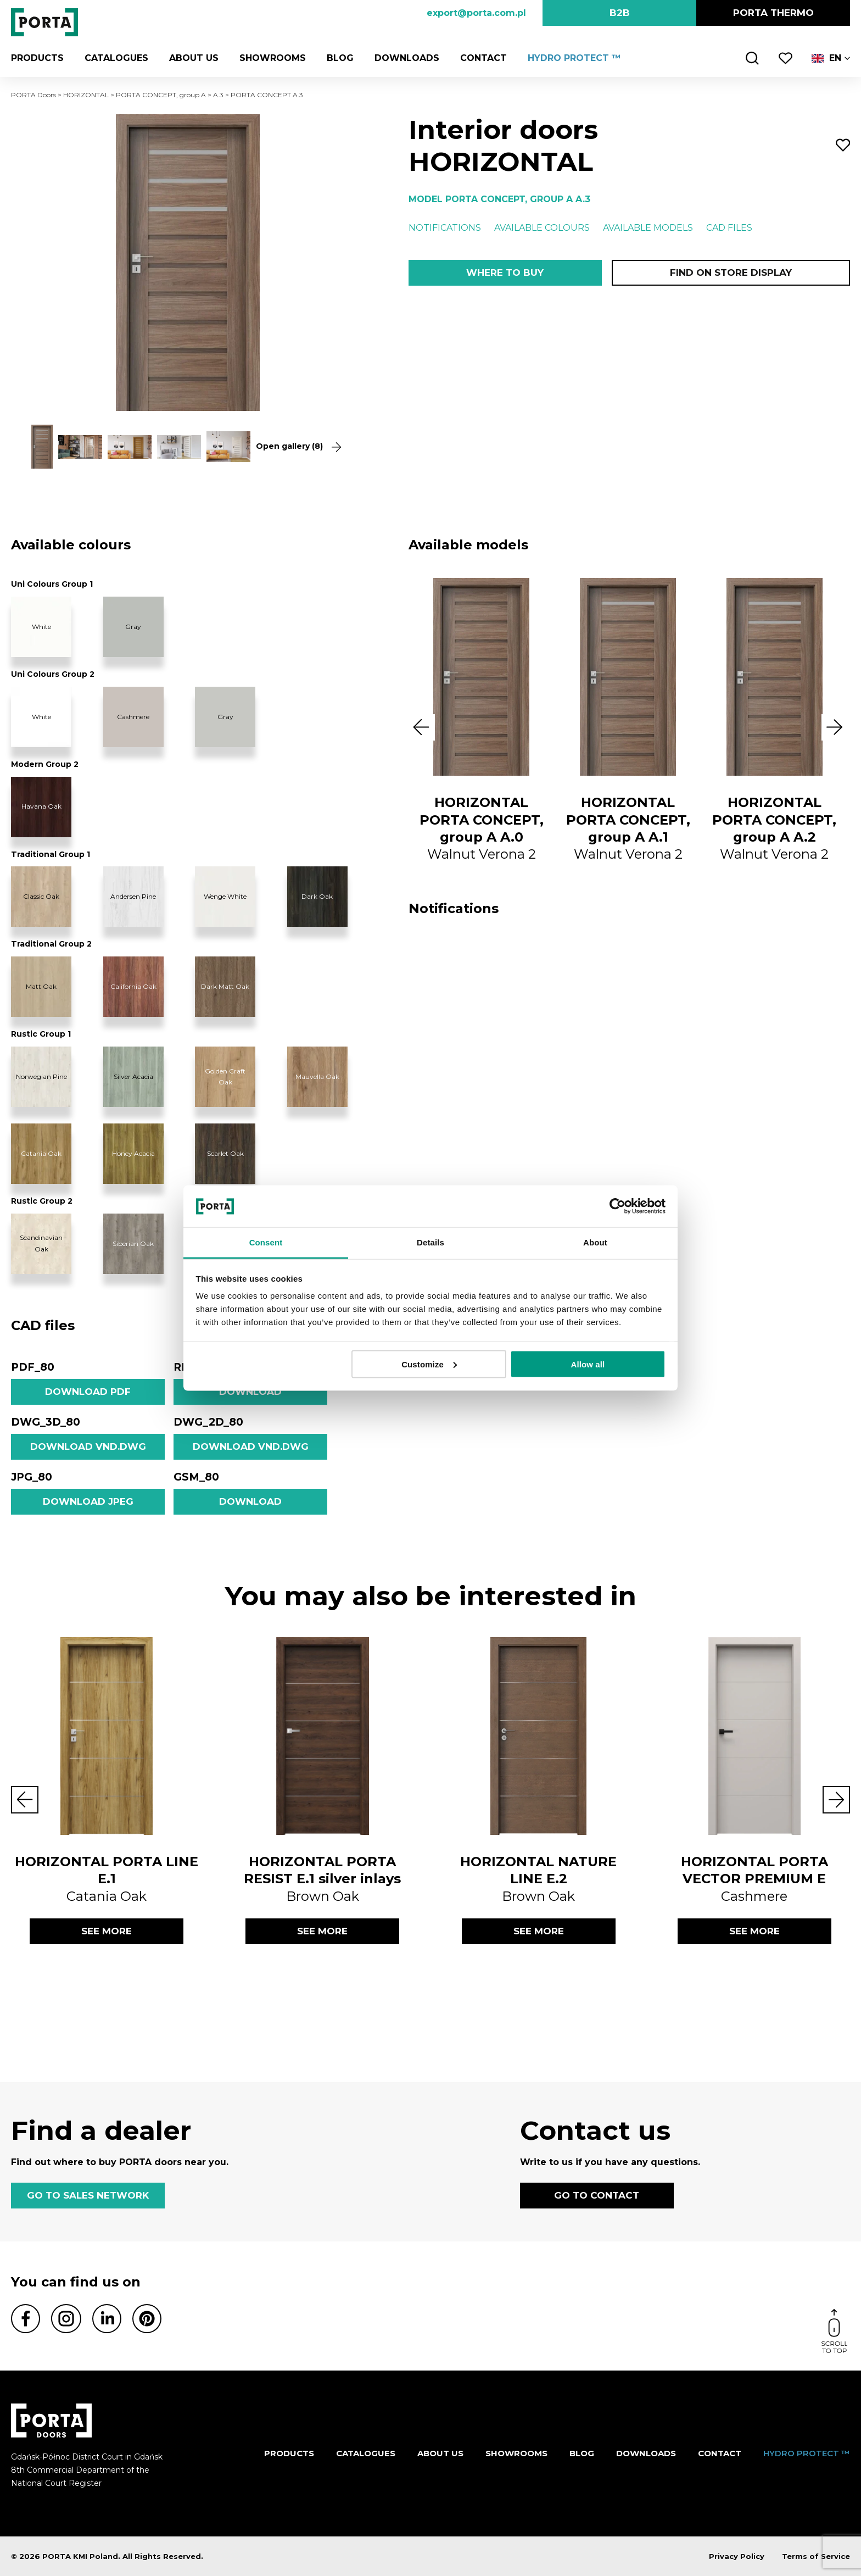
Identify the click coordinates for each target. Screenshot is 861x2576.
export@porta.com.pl (476, 13)
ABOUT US (194, 58)
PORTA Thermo (773, 12)
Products (37, 58)
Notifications (445, 227)
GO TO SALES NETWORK (88, 2195)
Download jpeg (88, 1501)
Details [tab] (430, 1242)
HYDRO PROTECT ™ (574, 58)
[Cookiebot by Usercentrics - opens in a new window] (617, 1206)
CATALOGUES (116, 58)
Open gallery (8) (298, 446)
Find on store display (731, 272)
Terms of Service (816, 2556)
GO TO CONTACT (596, 2195)
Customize (429, 1363)
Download (250, 1391)
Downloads (406, 58)
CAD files (729, 227)
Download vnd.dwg (88, 1446)
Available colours (542, 227)
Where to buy (505, 272)
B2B (620, 12)
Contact (483, 58)
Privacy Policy (736, 2556)
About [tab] (595, 1242)
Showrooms (272, 58)
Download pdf (88, 1391)
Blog (340, 58)
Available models (648, 227)
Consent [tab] (266, 1242)
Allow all (588, 1363)
